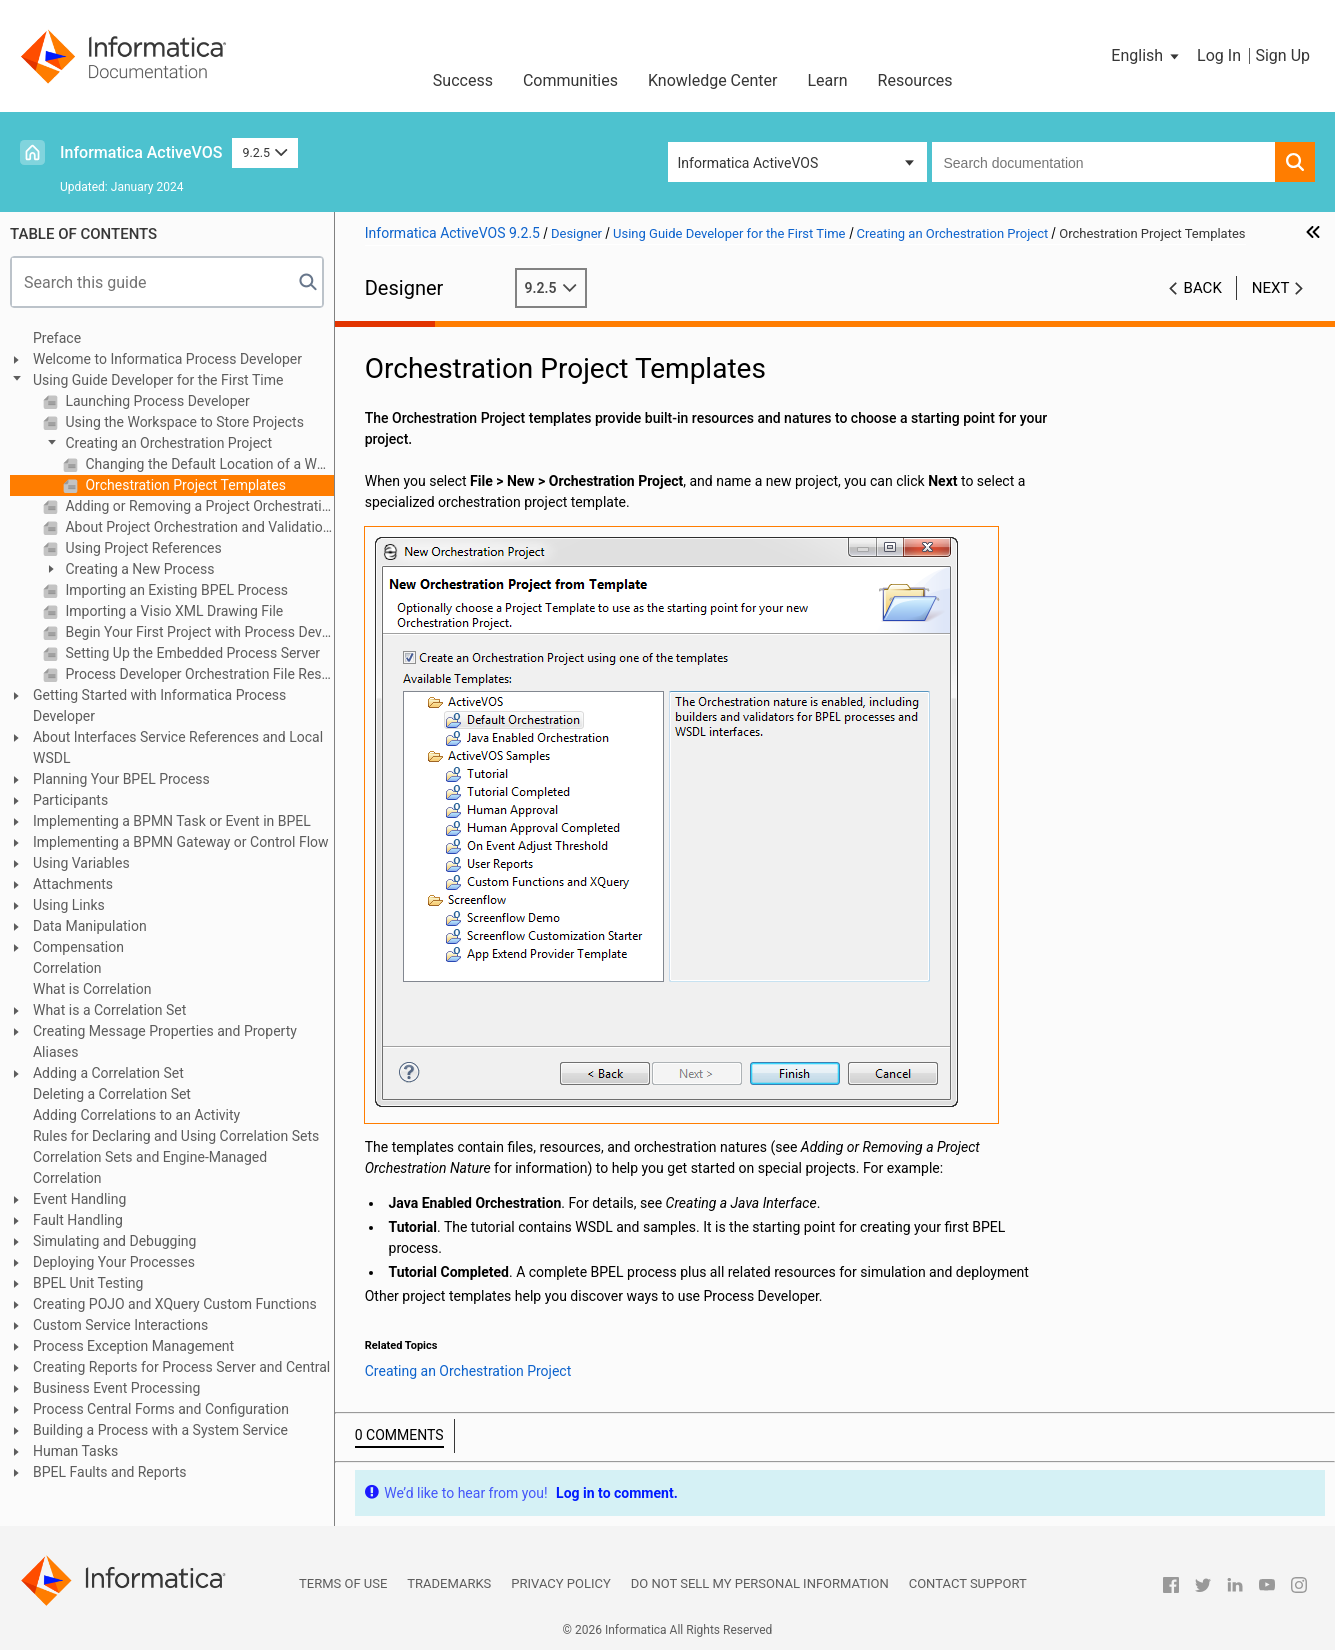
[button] (1146, 56)
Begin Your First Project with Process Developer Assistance (198, 632)
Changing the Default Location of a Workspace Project (208, 464)
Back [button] (1203, 288)
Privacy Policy (560, 1583)
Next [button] (1271, 288)
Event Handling (79, 1199)
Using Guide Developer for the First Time (158, 380)
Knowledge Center (713, 80)
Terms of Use (343, 1583)
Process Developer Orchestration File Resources (198, 674)
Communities (570, 80)
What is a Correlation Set (109, 1010)
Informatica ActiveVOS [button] (748, 163)
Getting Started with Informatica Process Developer (159, 705)
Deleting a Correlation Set (112, 1094)
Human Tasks (75, 1451)
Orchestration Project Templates (184, 485)
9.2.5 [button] (264, 152)
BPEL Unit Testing (88, 1283)
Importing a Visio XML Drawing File (172, 611)
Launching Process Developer (156, 401)
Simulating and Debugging (114, 1241)
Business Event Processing (116, 1388)
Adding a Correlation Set (108, 1073)
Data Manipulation (90, 926)
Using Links (69, 905)
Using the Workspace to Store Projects (183, 422)
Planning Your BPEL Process (121, 779)
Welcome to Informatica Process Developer (167, 359)
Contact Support (968, 1583)
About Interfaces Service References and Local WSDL (178, 747)
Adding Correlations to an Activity (136, 1115)
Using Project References (142, 548)
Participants (70, 800)
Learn (828, 80)
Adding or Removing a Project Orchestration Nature (198, 506)
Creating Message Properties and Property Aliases (165, 1041)
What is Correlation (92, 989)
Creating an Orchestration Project (167, 443)
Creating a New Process (138, 569)
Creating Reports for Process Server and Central (181, 1367)
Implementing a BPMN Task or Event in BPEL (172, 821)
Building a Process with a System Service (160, 1430)
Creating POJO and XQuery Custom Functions (175, 1304)
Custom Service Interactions (120, 1325)
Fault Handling (78, 1220)
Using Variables (81, 863)
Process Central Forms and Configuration (161, 1409)
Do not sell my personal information (760, 1583)
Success (463, 80)
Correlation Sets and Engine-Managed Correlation (150, 1167)
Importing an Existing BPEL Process (175, 590)
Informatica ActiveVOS (141, 152)
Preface (57, 338)
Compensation (78, 947)
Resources (915, 80)
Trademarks (449, 1583)
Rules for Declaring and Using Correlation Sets (176, 1136)
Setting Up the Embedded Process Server (191, 653)
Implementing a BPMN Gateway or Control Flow (181, 842)
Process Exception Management (133, 1346)
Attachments (73, 884)
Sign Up (1282, 55)
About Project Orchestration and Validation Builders (198, 527)
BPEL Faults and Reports (110, 1472)
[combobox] (1104, 162)
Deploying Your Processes (114, 1262)
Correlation (67, 968)
